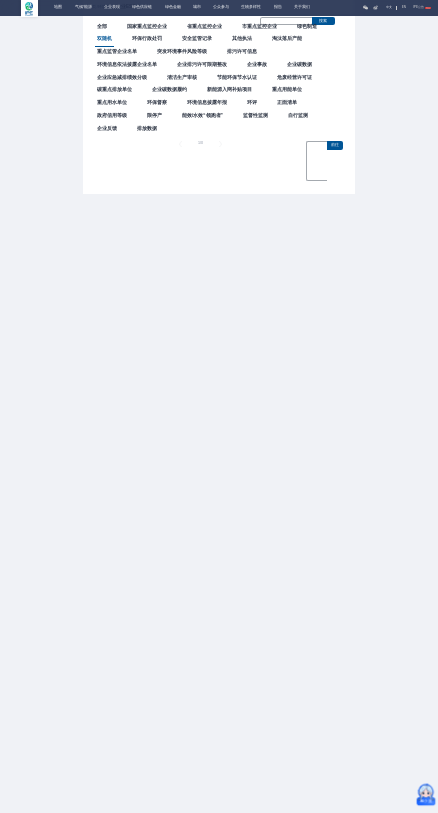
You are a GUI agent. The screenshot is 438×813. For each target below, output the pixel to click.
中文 (389, 7)
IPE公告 (422, 7)
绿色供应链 (142, 7)
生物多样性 (251, 7)
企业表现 (112, 7)
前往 (335, 145)
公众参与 (221, 7)
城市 (197, 7)
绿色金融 (173, 7)
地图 (58, 7)
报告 (278, 7)
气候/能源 (83, 7)
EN (404, 7)
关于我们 (302, 7)
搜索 (323, 21)
